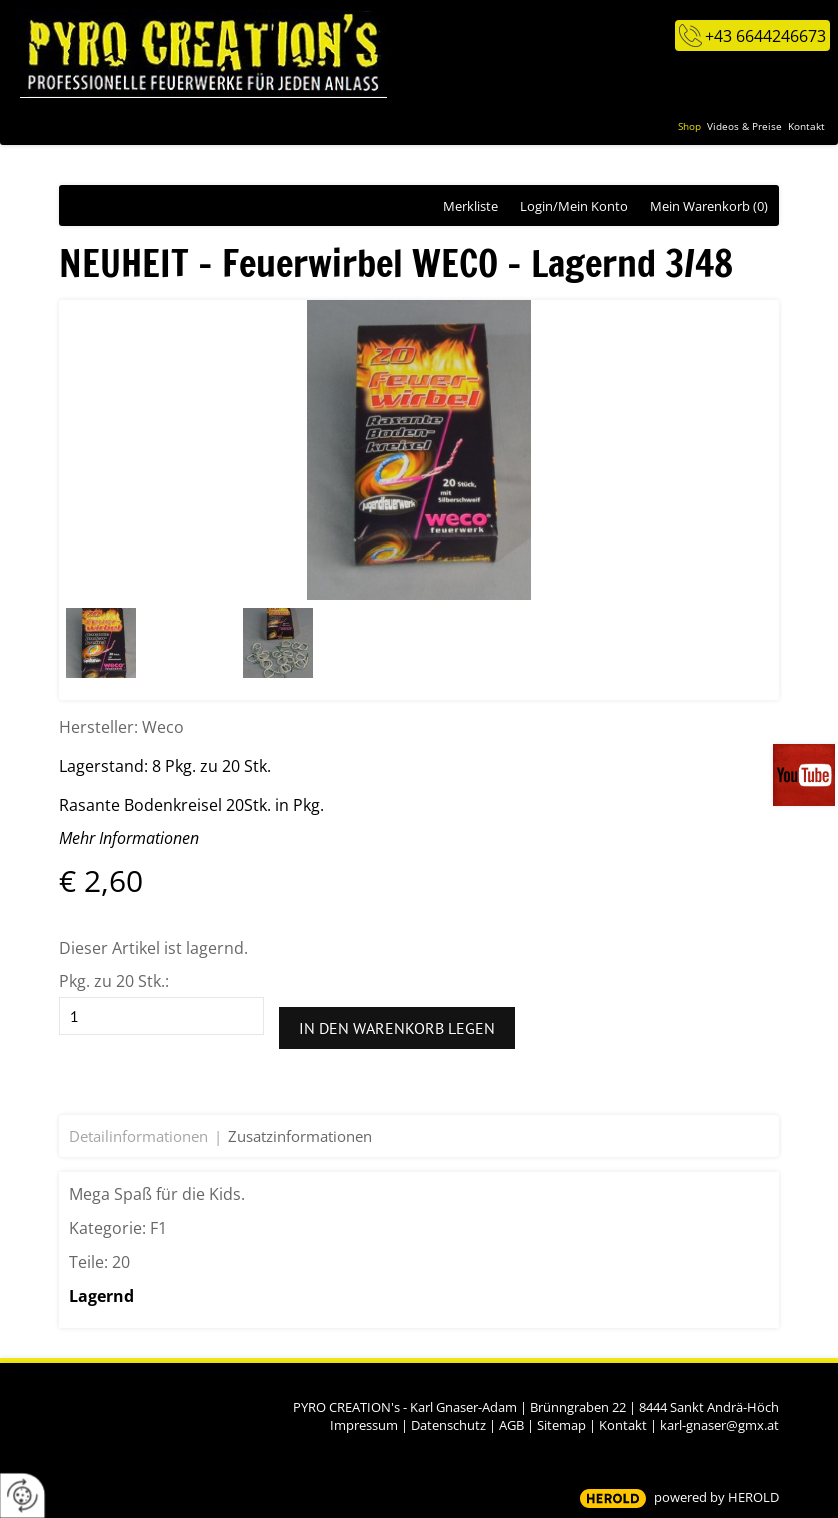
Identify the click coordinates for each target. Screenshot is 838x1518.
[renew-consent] (22, 1495)
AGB (511, 1425)
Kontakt (623, 1425)
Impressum (364, 1425)
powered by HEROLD (716, 1497)
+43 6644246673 (765, 36)
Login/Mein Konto (574, 206)
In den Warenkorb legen (397, 1028)
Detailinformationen (138, 1136)
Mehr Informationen (129, 838)
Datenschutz (448, 1425)
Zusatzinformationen (300, 1136)
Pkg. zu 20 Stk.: (114, 981)
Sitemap (561, 1425)
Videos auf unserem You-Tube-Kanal (805, 775)
